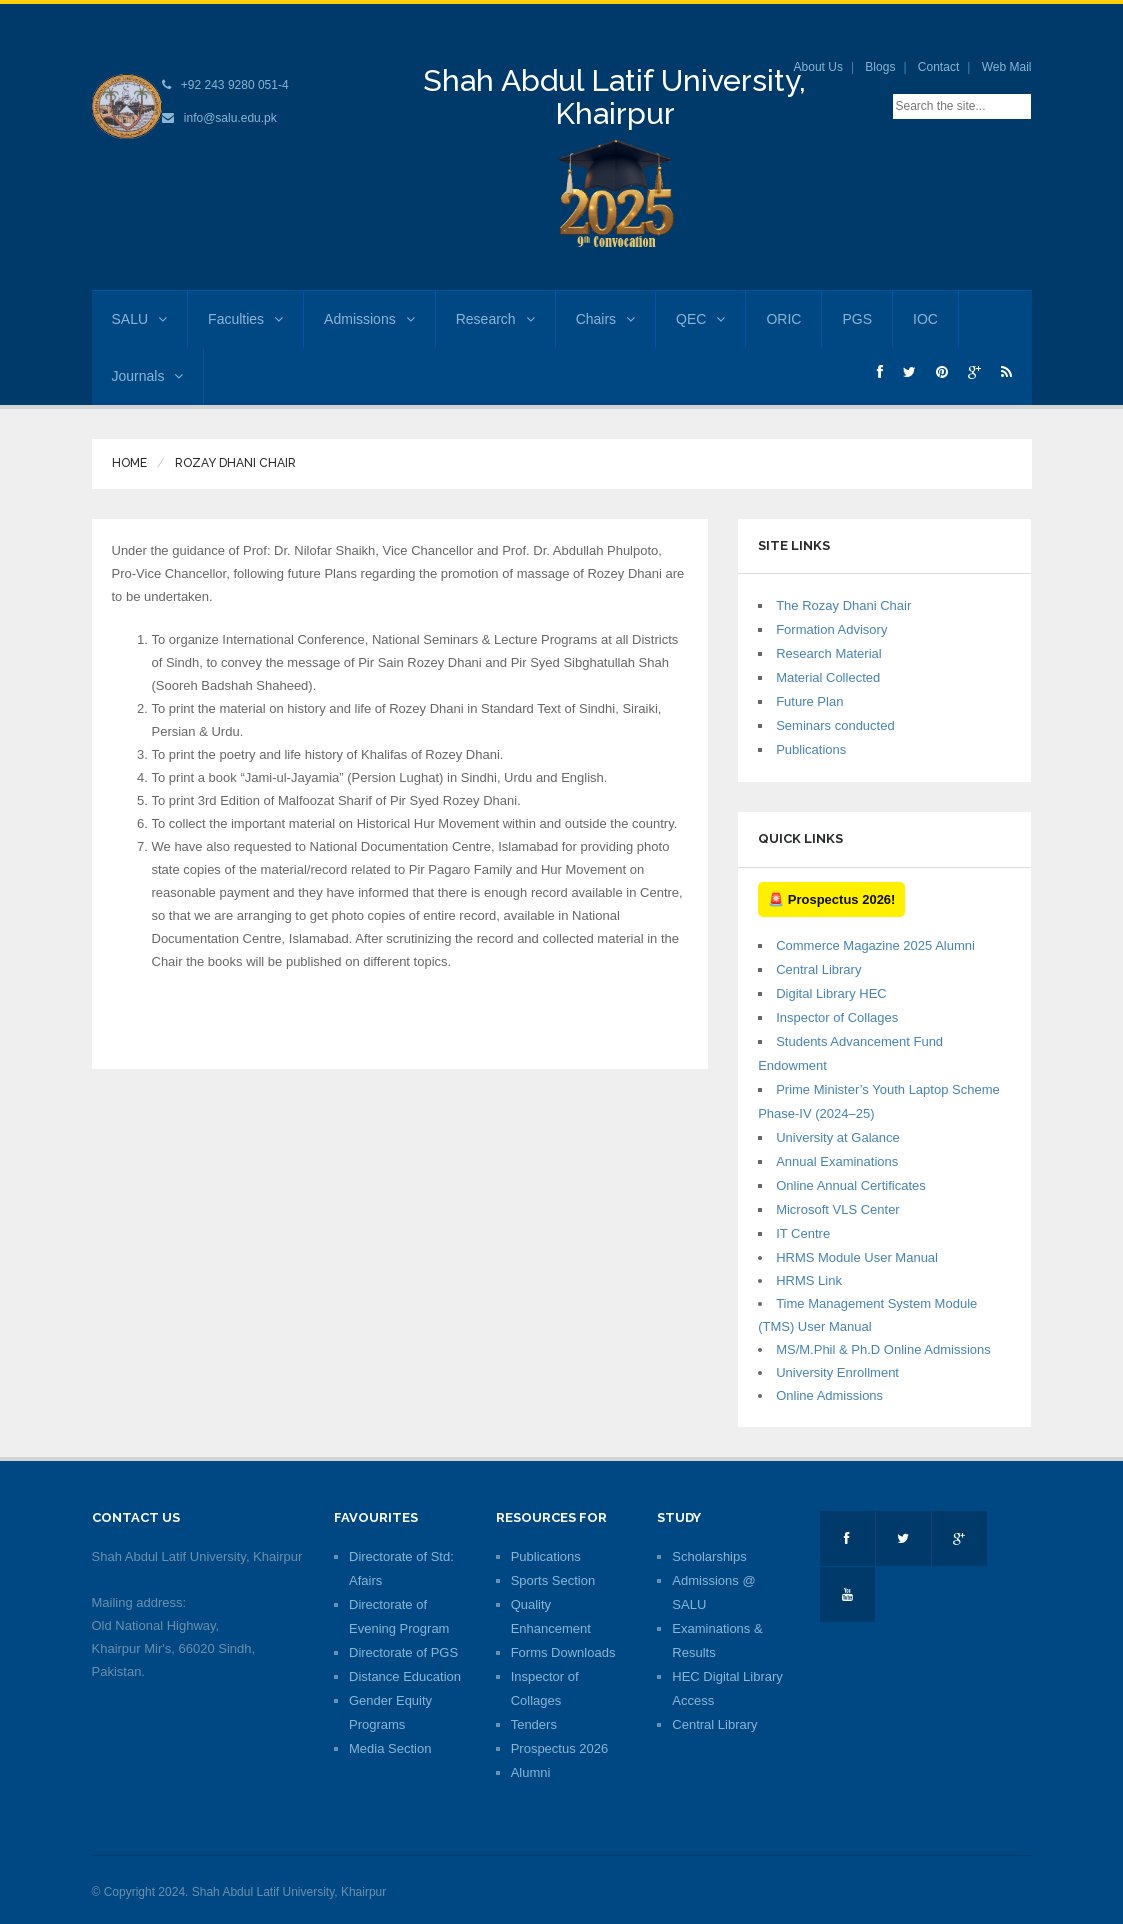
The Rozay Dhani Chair (843, 605)
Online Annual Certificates (851, 1185)
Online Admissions (829, 1395)
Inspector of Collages (837, 1017)
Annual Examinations (837, 1161)
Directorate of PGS (403, 1652)
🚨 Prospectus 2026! (831, 899)
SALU (140, 319)
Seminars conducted (835, 725)
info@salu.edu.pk (230, 118)
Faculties (245, 319)
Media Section (390, 1748)
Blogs (880, 67)
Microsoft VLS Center (838, 1209)
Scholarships (709, 1556)
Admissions (369, 319)
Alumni (531, 1772)
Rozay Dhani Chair (235, 463)
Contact (938, 67)
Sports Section (553, 1580)
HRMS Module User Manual (857, 1257)
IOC (925, 319)
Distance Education (405, 1676)
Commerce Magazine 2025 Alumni (875, 945)
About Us (818, 67)
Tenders (534, 1724)
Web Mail (1007, 67)
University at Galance (838, 1137)
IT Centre (803, 1233)
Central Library (818, 969)
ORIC (783, 319)
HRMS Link (809, 1280)
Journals (148, 376)
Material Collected (828, 677)
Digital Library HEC (831, 993)
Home (129, 463)
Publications (811, 749)
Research (495, 319)
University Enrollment (837, 1372)
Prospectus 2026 (560, 1748)
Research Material (829, 653)
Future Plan (809, 701)
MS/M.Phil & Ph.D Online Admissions (883, 1349)
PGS (857, 319)
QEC (700, 319)
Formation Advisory (831, 629)
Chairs (605, 319)
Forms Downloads (563, 1652)
